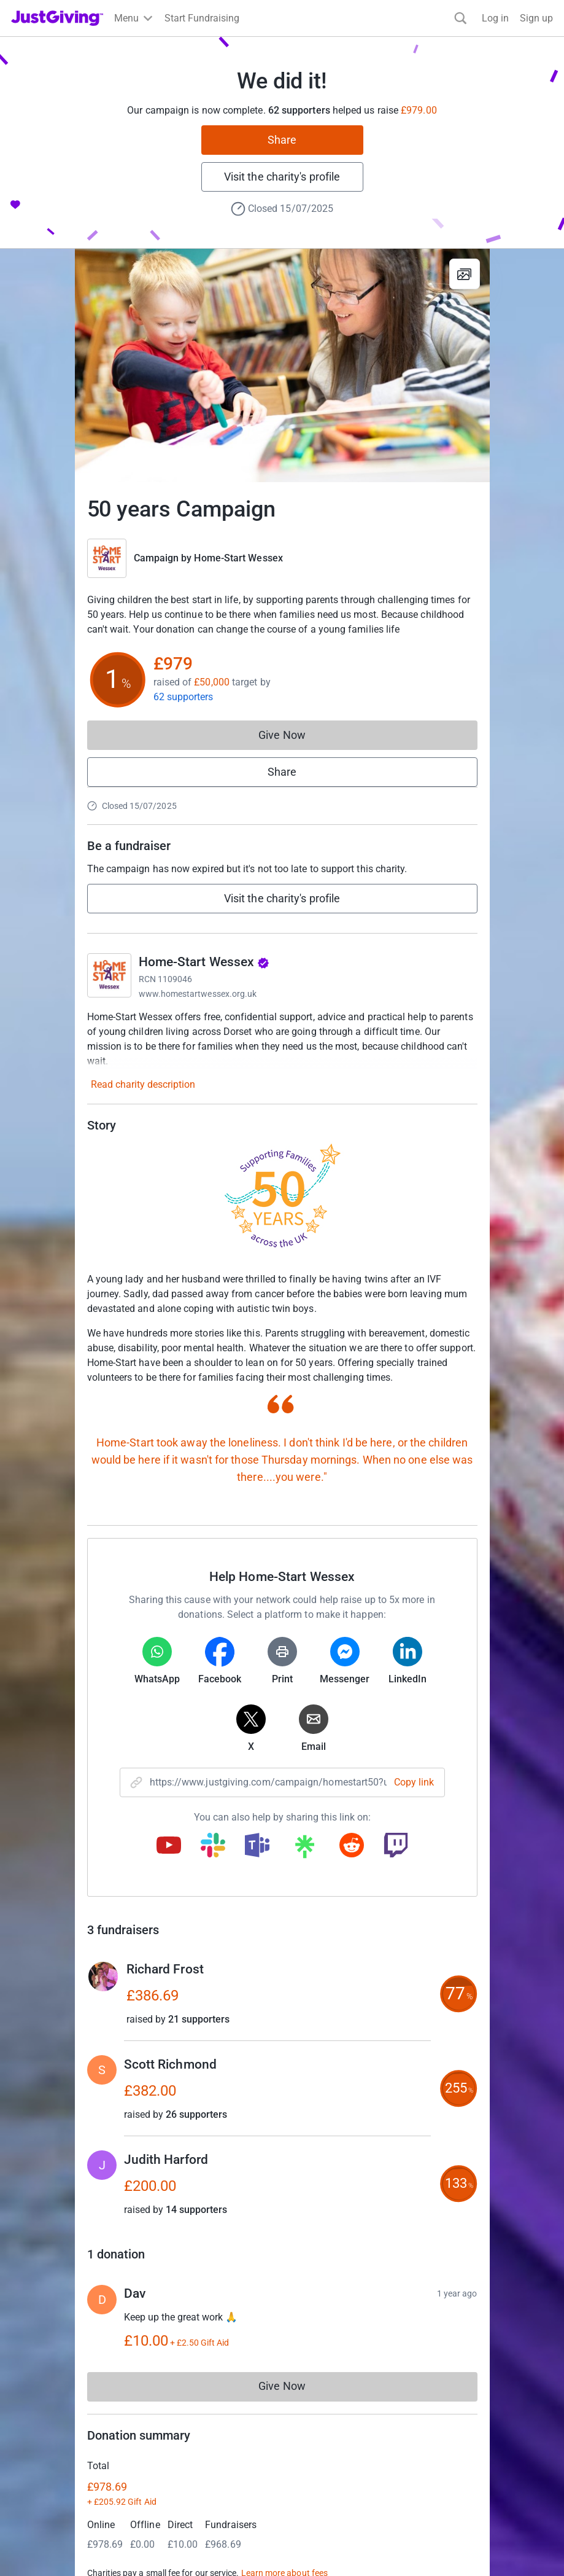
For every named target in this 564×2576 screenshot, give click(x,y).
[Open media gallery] (282, 365)
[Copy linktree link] (304, 1849)
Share (282, 139)
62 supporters (183, 697)
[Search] (460, 18)
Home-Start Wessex (238, 558)
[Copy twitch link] (396, 1846)
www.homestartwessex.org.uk (198, 994)
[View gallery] (464, 274)
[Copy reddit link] (351, 1846)
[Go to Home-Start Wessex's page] (109, 975)
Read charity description (143, 1084)
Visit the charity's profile (282, 176)
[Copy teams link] (257, 1846)
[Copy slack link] (213, 1846)
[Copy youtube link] (168, 1846)
